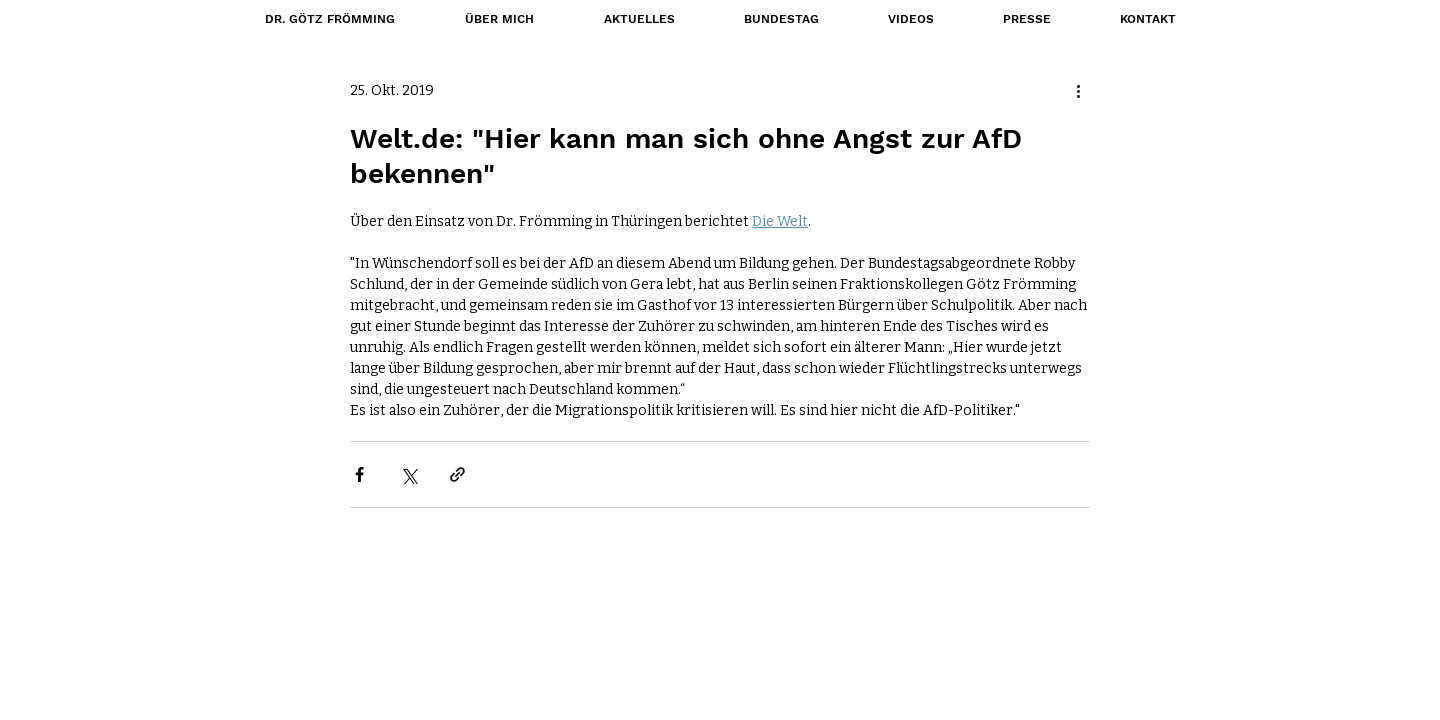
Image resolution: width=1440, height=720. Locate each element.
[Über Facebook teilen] (359, 474)
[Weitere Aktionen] (1078, 91)
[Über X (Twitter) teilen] (408, 474)
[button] (781, 19)
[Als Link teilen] (457, 474)
